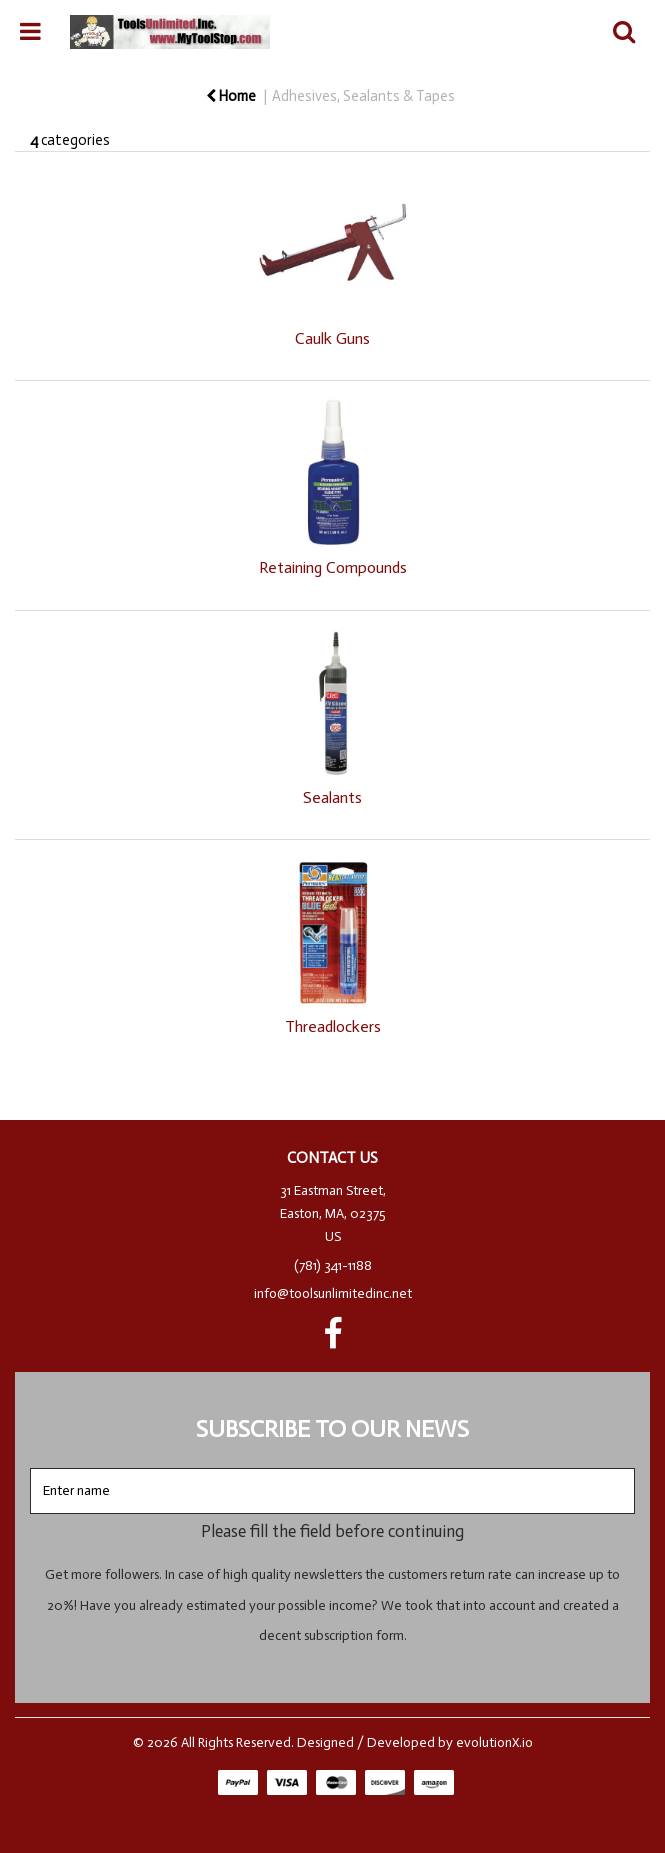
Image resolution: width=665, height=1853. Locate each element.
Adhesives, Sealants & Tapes (363, 96)
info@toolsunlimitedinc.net (333, 1293)
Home (231, 96)
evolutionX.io (494, 1742)
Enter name (338, 1467)
